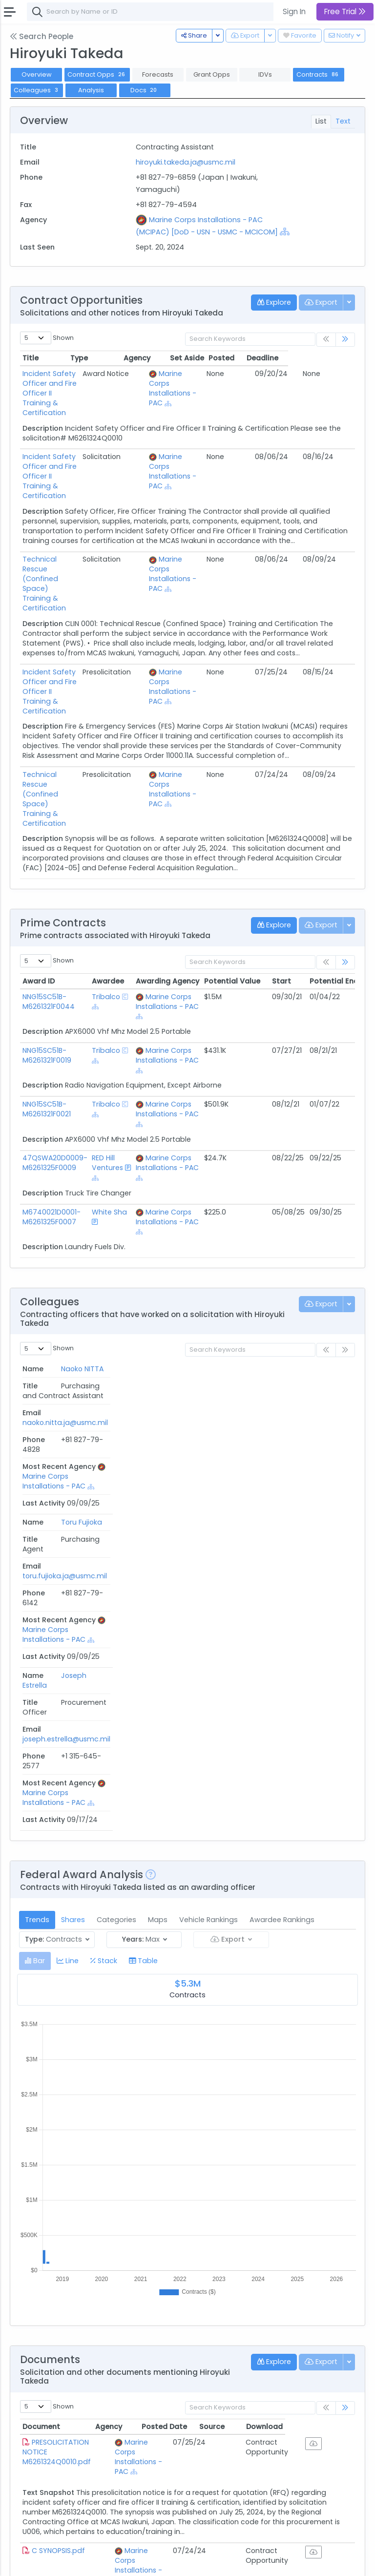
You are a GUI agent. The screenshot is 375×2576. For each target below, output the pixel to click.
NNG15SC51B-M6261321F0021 (46, 992)
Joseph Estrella (35, 1361)
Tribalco (106, 879)
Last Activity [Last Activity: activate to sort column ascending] (324, 1252)
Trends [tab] (37, 1509)
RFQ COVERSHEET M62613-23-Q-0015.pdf (62, 2323)
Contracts (318, 74)
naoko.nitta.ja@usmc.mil (145, 1267)
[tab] (35, 1550)
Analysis (91, 90)
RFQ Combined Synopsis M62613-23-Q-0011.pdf (63, 2426)
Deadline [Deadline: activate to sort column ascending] (329, 358)
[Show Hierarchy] (285, 231)
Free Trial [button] (345, 11)
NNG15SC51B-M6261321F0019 (46, 938)
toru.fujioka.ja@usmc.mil (145, 1312)
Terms (86, 2562)
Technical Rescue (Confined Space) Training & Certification (63, 530)
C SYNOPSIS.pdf (58, 2130)
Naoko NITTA (33, 1272)
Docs (144, 90)
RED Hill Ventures (107, 1045)
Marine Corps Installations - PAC (199, 378)
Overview (36, 74)
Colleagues (37, 90)
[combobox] (173, 11)
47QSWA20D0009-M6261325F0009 (54, 1045)
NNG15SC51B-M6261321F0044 (48, 884)
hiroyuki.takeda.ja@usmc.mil (185, 162)
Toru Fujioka (34, 1316)
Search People (41, 36)
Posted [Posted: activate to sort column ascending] (288, 358)
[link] (345, 340)
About (23, 2562)
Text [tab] (343, 121)
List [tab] (321, 121)
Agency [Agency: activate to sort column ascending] (130, 2016)
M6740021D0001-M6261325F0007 (51, 1100)
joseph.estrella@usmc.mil (146, 1356)
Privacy (116, 2562)
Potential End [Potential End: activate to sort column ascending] (334, 864)
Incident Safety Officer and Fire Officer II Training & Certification (63, 383)
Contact (54, 2562)
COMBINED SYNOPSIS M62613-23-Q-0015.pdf (62, 2224)
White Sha (109, 1095)
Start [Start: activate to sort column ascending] (281, 864)
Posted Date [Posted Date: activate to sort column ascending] (220, 2016)
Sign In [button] (294, 11)
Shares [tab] (73, 1509)
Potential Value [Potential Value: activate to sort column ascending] (232, 864)
